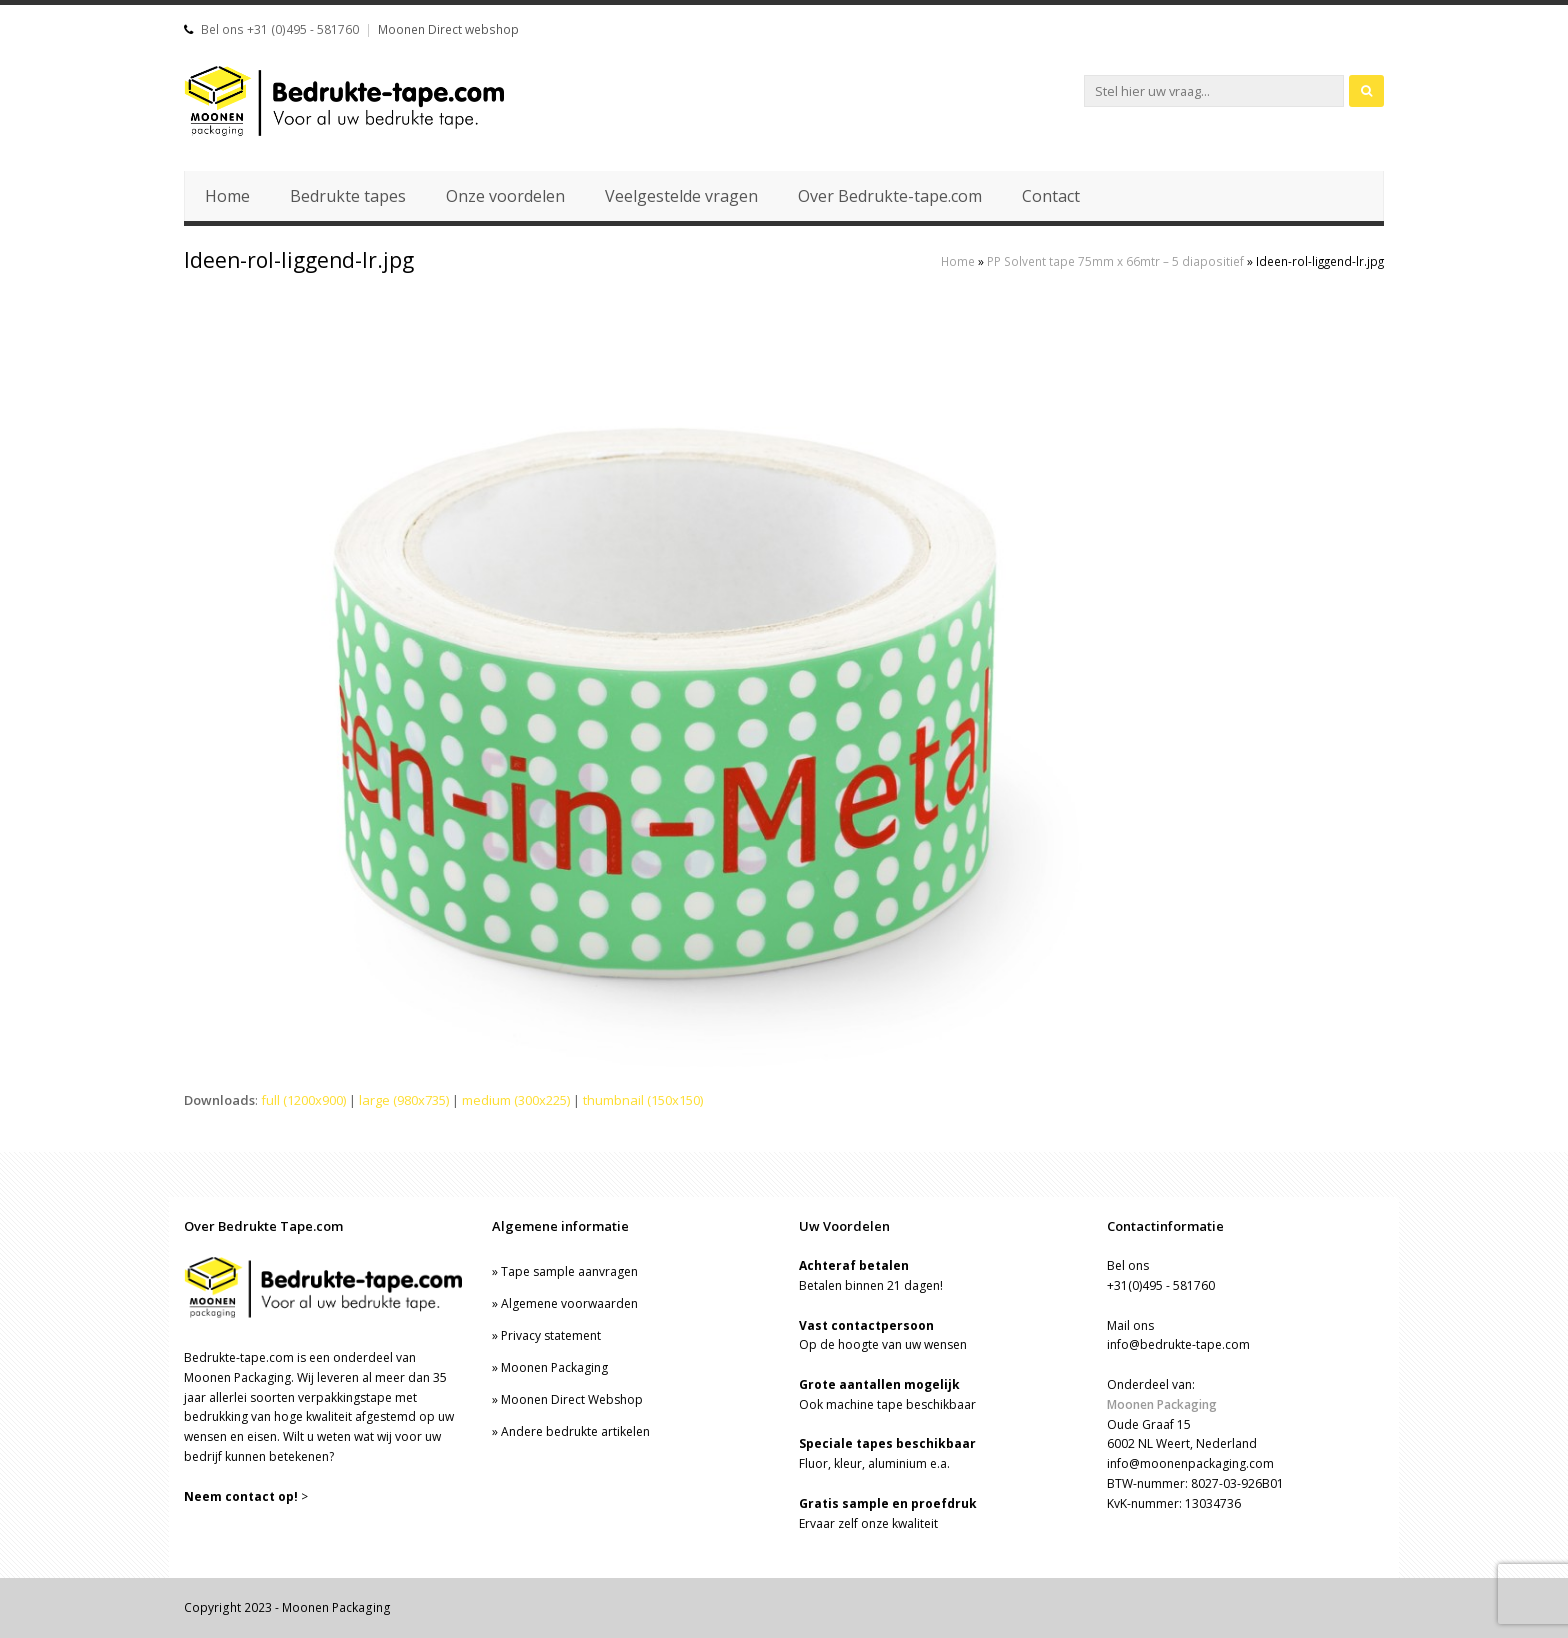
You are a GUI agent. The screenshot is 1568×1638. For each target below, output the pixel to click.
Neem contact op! (241, 1496)
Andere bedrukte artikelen (575, 1431)
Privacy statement (551, 1335)
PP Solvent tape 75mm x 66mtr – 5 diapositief (1115, 261)
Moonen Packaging (554, 1367)
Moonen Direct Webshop (572, 1399)
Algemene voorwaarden (569, 1303)
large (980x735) (404, 1100)
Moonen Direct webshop (448, 29)
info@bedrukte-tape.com (1178, 1344)
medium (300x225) (516, 1100)
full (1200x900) (303, 1100)
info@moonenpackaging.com (1190, 1463)
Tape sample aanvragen (569, 1271)
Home (958, 261)
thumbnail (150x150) (643, 1100)
